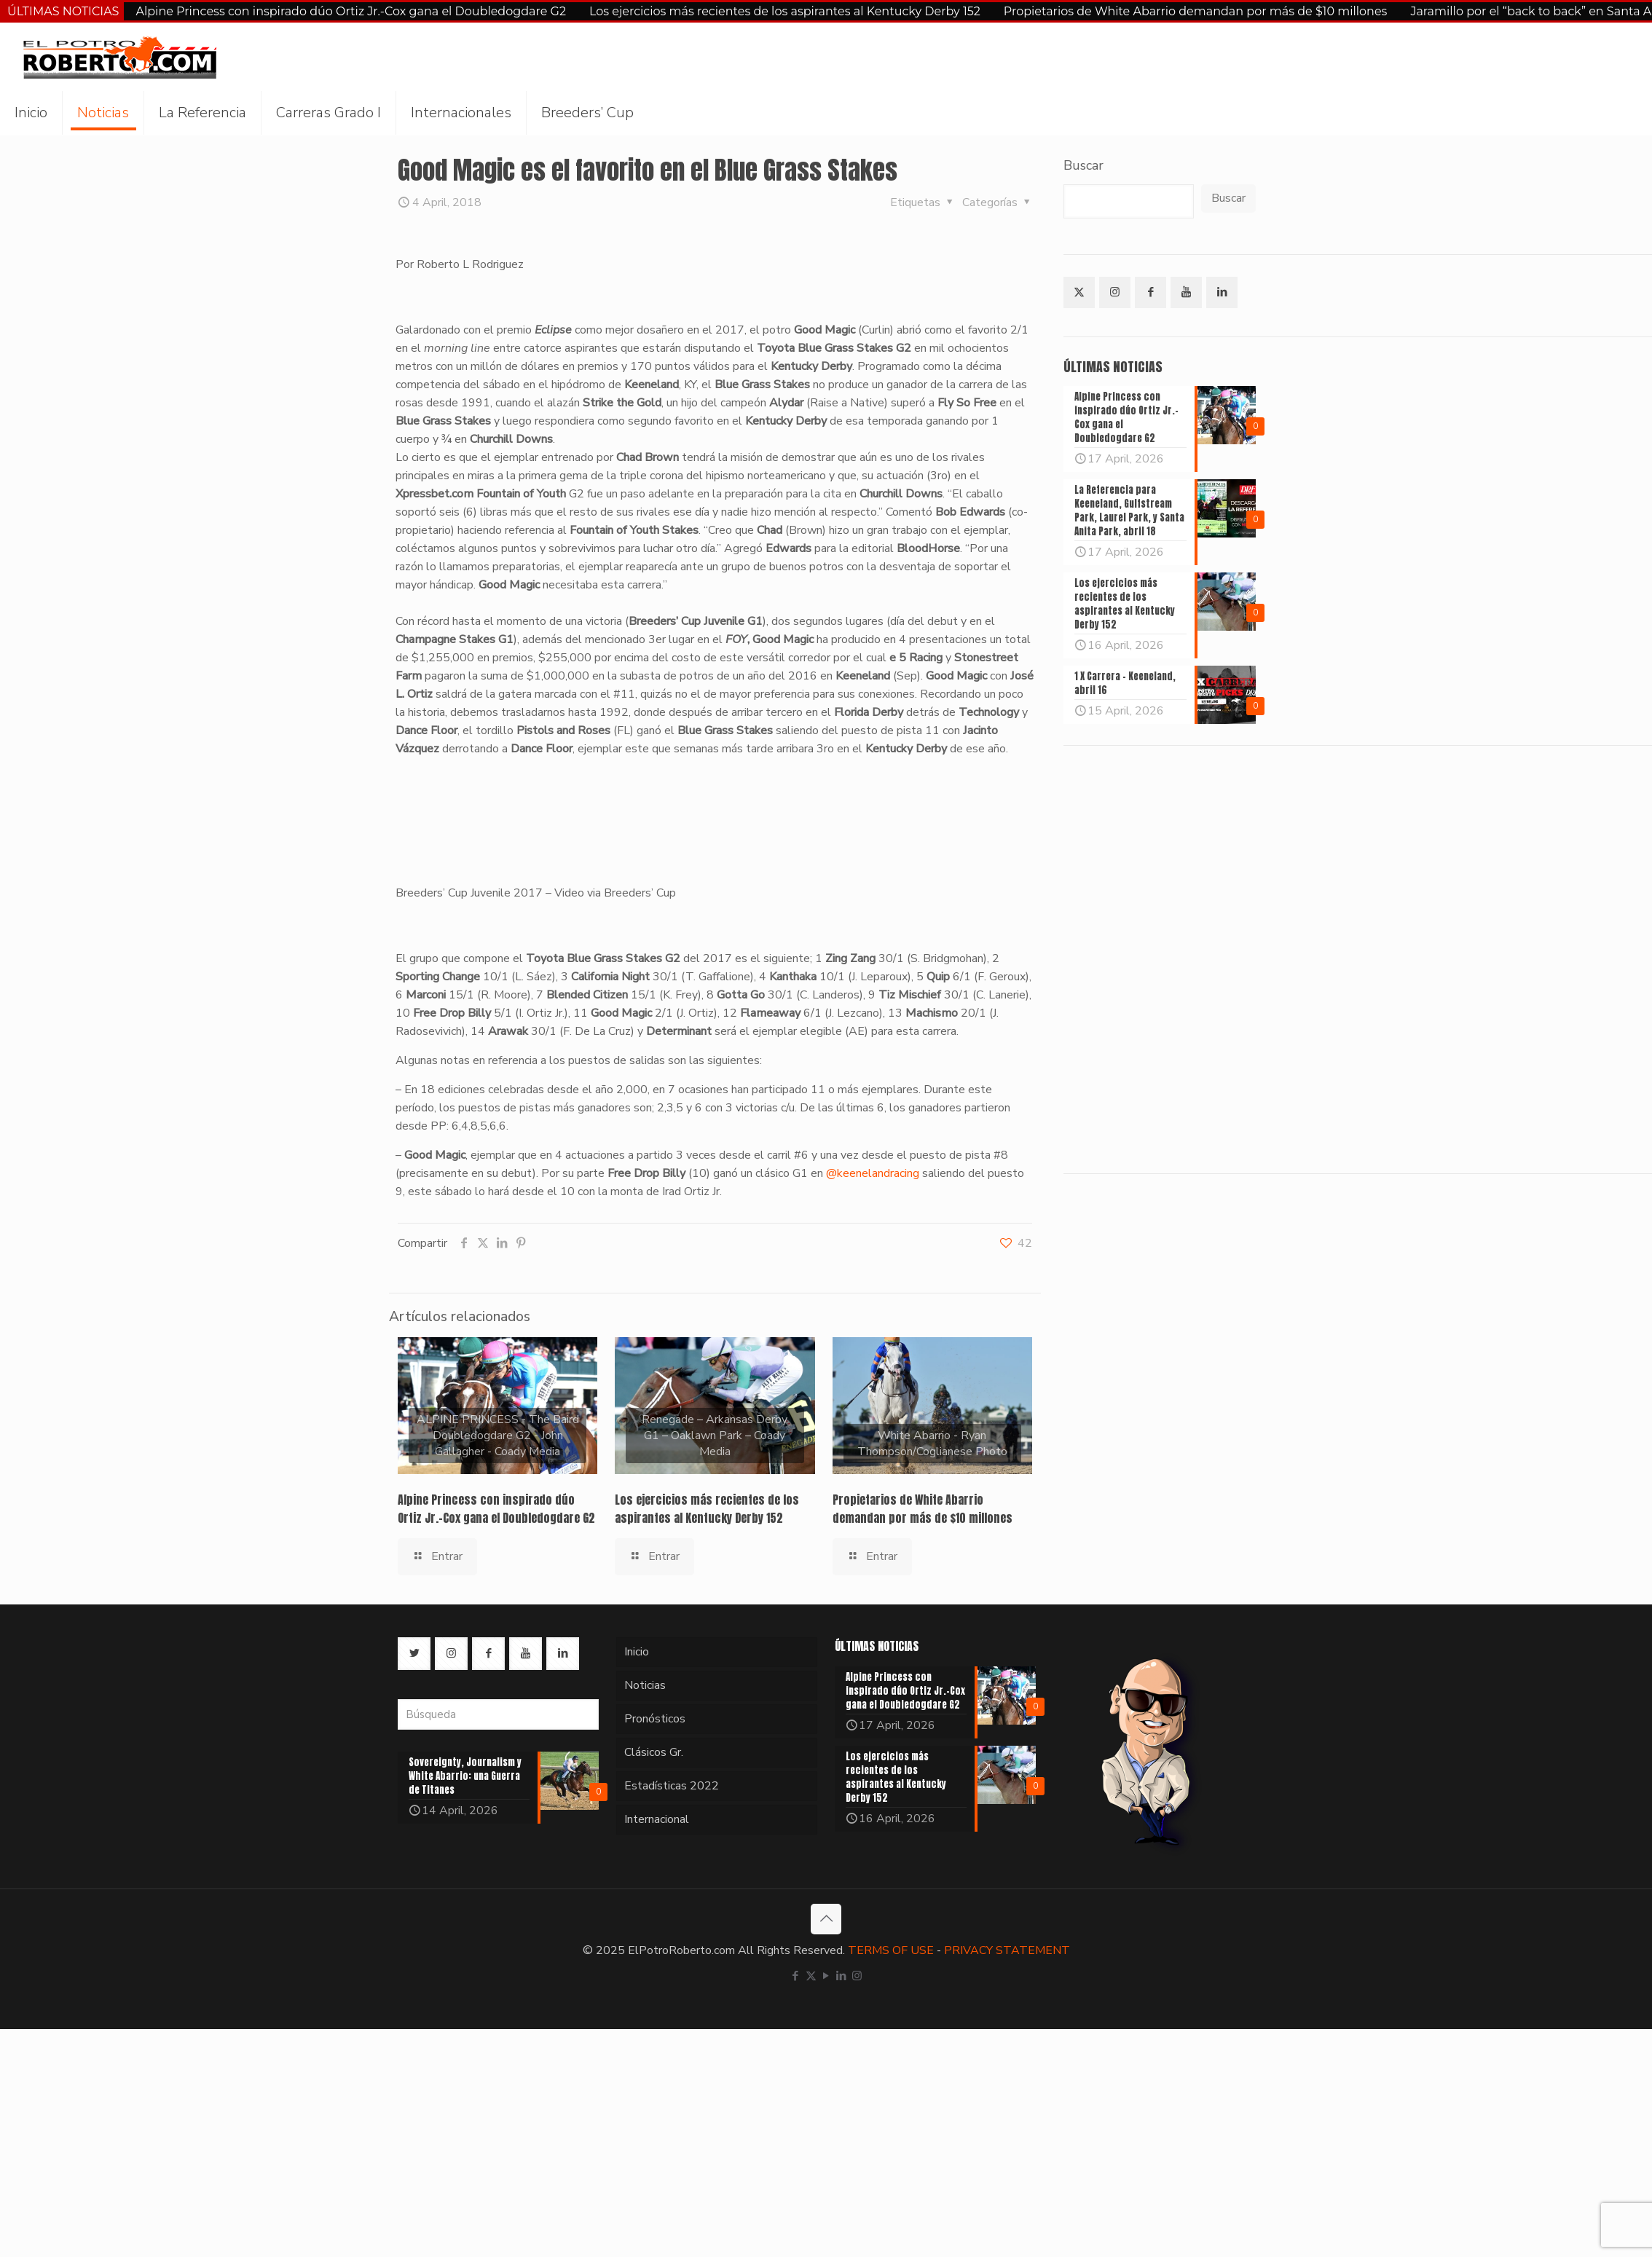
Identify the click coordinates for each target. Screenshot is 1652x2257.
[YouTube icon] (826, 1976)
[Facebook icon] (795, 1976)
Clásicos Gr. (653, 1752)
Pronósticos (654, 1719)
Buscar (1083, 165)
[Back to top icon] (826, 1919)
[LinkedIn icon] (841, 1976)
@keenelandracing (872, 1173)
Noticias (645, 1685)
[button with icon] (1079, 292)
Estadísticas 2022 (671, 1786)
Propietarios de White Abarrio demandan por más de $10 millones (1196, 11)
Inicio (636, 1652)
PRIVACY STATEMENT (1007, 1950)
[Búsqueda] (498, 1714)
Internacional (656, 1819)
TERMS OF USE (891, 1950)
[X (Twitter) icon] (811, 1976)
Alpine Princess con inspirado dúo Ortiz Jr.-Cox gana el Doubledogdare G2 (350, 11)
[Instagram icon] (856, 1976)
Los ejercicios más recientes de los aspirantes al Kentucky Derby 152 (784, 11)
